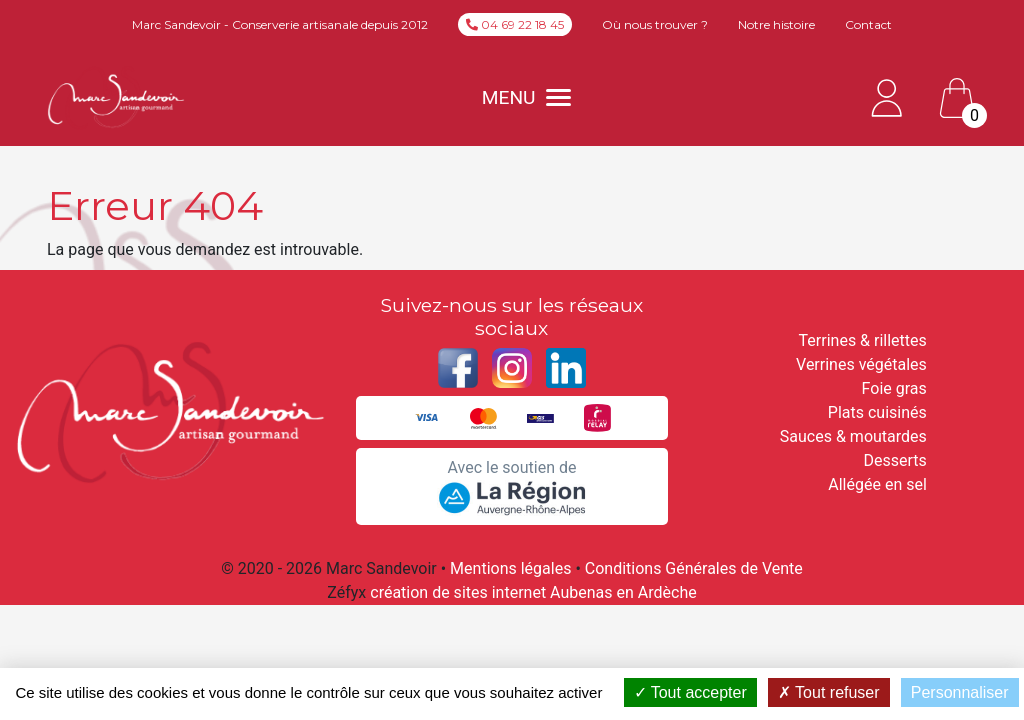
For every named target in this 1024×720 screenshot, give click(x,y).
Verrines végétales (861, 364)
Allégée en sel (877, 484)
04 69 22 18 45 (515, 24)
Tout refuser (829, 692)
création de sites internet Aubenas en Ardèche (533, 592)
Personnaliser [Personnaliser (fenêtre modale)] (960, 692)
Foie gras (894, 388)
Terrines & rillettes (863, 340)
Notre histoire (776, 24)
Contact (868, 24)
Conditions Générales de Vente (694, 568)
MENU (526, 97)
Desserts (895, 460)
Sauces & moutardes (853, 436)
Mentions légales (510, 568)
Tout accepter (690, 692)
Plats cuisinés (877, 412)
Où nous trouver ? (655, 24)
